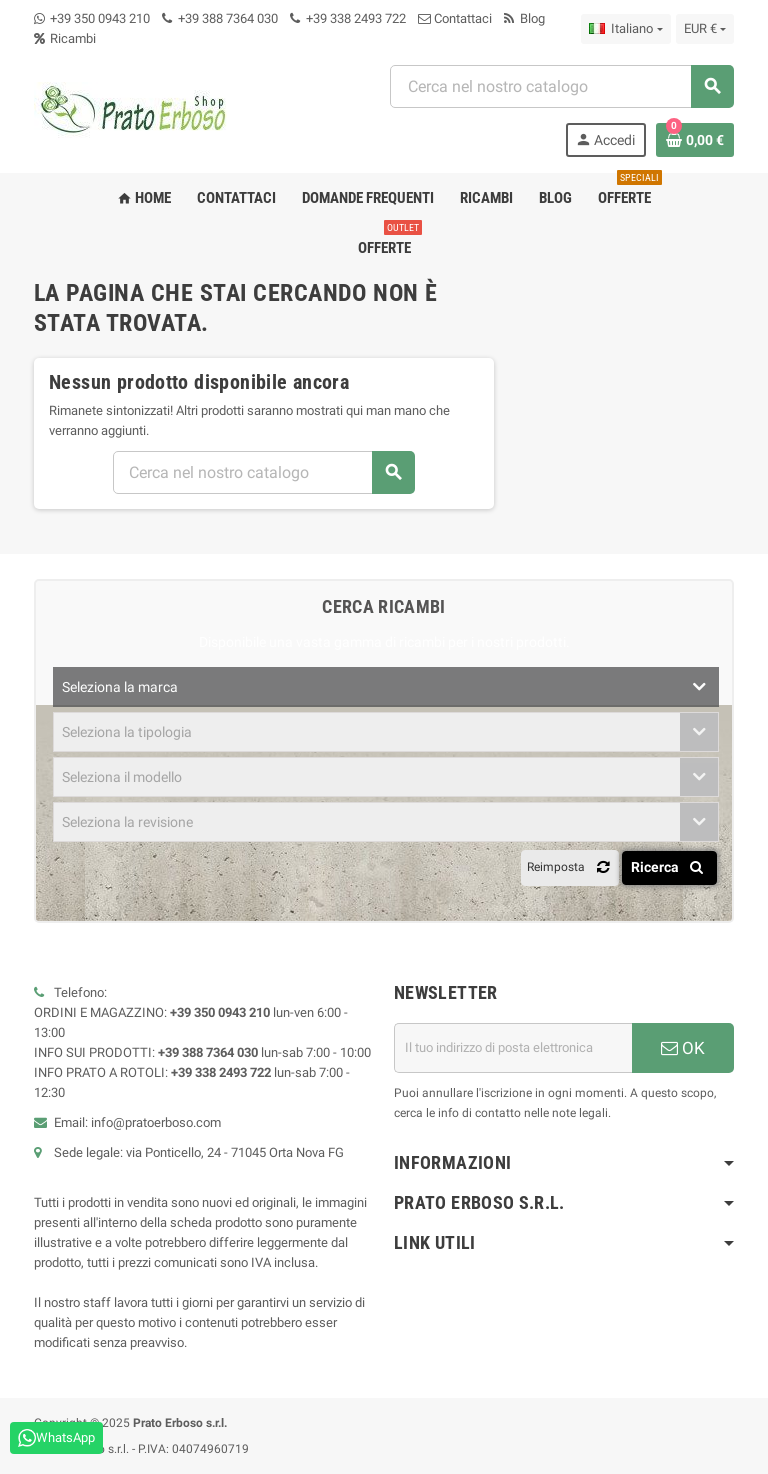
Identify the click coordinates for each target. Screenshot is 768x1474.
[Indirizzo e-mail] (513, 1048)
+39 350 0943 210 (100, 18)
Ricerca (670, 867)
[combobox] (561, 86)
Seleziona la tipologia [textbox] (127, 732)
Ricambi (65, 38)
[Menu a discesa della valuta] (705, 29)
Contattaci (455, 18)
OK (683, 1048)
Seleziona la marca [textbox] (120, 687)
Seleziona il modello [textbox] (122, 777)
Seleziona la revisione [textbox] (127, 822)
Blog (524, 18)
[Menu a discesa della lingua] (625, 29)
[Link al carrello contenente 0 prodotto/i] (695, 140)
